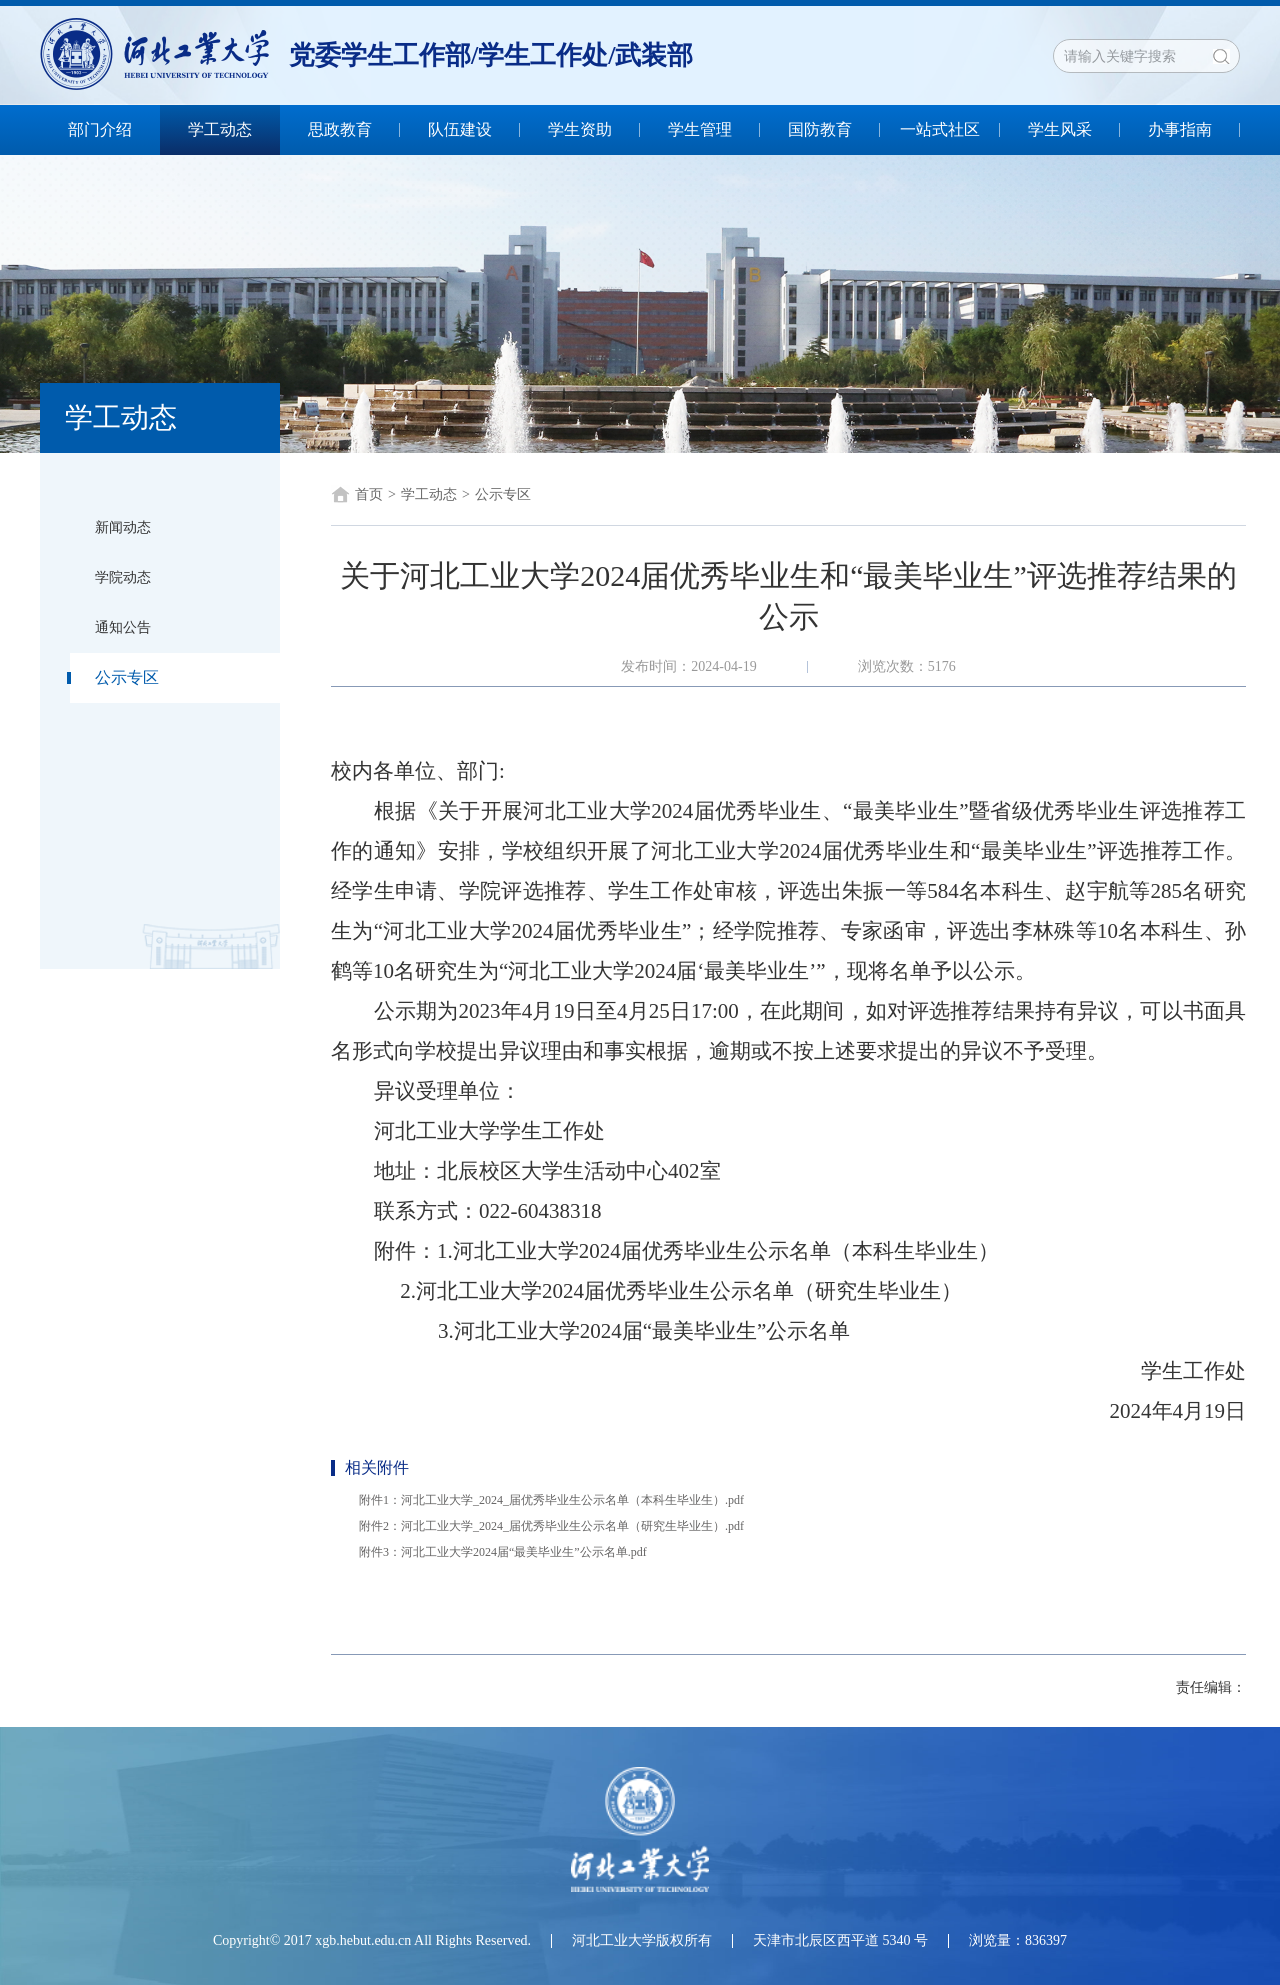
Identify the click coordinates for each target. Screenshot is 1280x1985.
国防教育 (820, 129)
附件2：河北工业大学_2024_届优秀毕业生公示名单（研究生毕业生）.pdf (551, 1526)
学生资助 (580, 129)
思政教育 (340, 129)
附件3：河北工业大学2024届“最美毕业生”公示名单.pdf (503, 1552)
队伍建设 (460, 129)
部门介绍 (100, 129)
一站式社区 (940, 129)
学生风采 (1060, 129)
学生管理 (700, 129)
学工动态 (220, 129)
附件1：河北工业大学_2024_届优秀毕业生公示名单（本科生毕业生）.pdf (551, 1500)
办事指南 (1180, 129)
